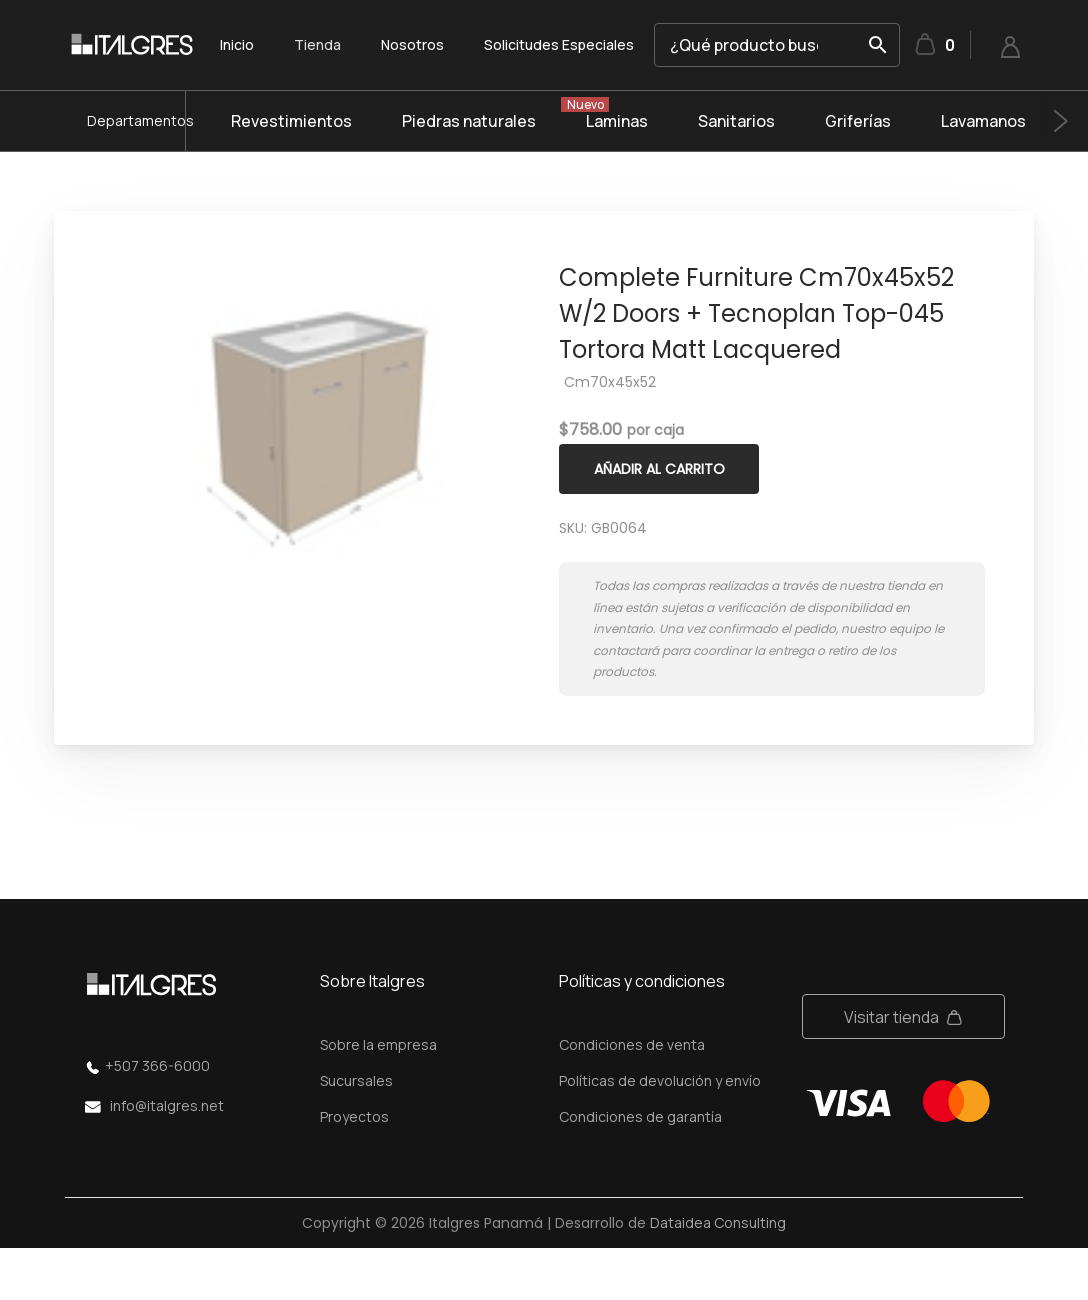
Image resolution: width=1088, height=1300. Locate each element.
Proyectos (354, 1116)
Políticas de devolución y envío (660, 1080)
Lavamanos (983, 121)
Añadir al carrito (659, 469)
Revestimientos (291, 121)
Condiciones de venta (632, 1044)
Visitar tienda (891, 1017)
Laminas (617, 121)
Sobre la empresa (378, 1044)
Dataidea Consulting (718, 1222)
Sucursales (356, 1080)
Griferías (858, 121)
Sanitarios (736, 121)
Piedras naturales (469, 121)
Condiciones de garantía (640, 1116)
